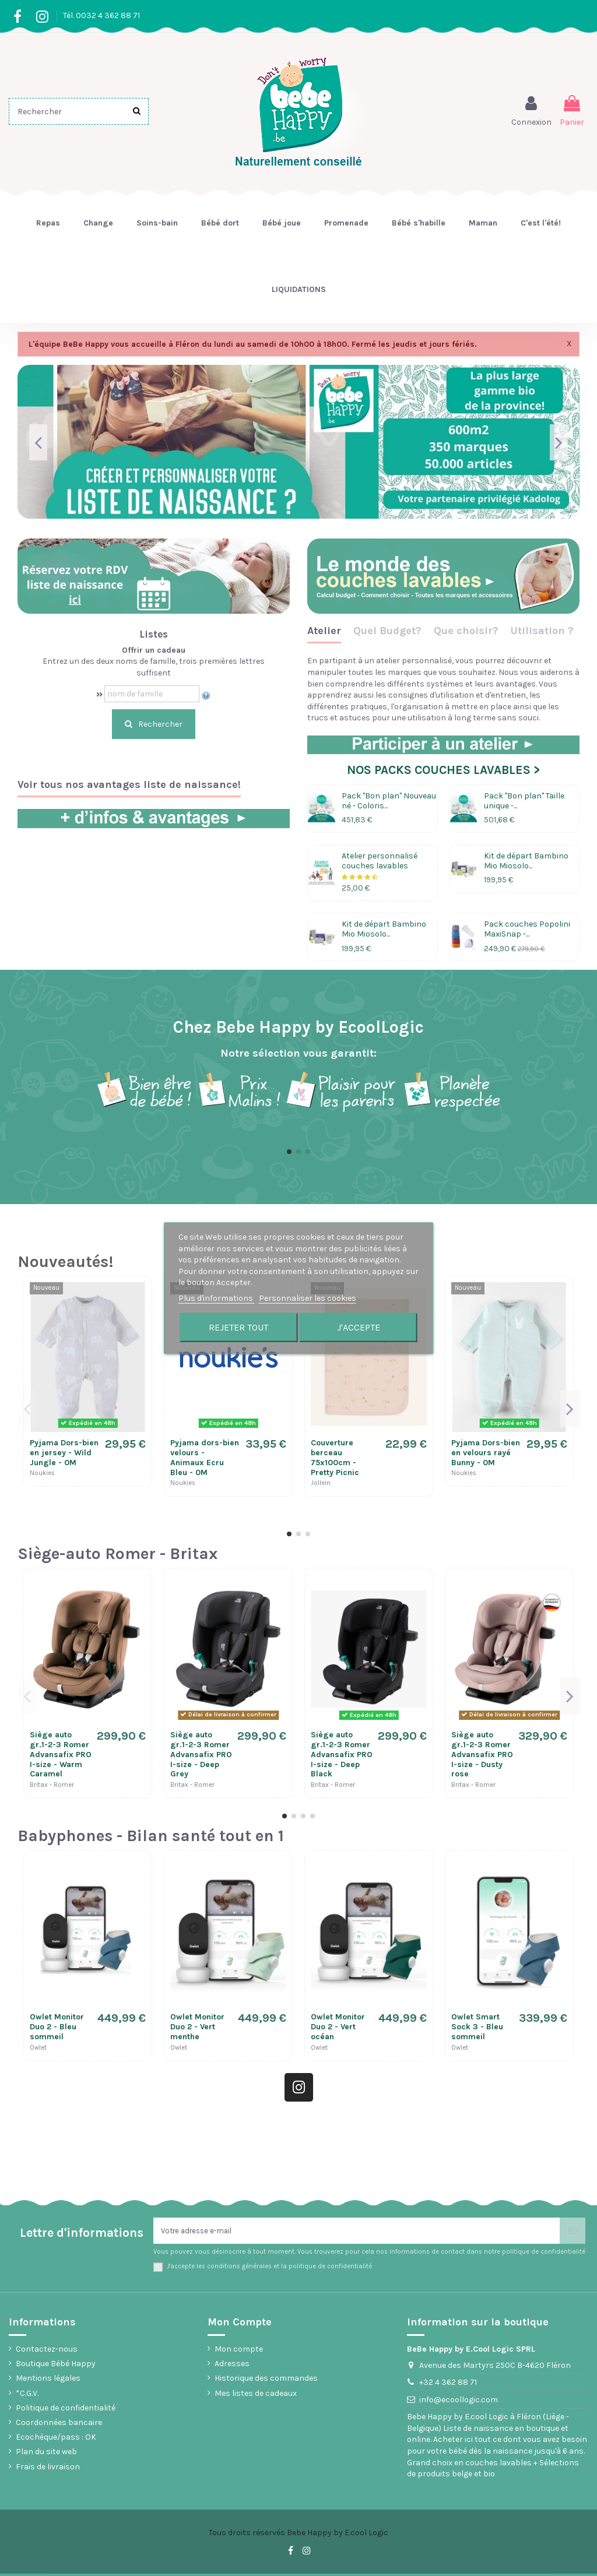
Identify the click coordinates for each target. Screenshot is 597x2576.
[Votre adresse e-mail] (356, 2232)
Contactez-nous (47, 2351)
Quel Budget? (387, 631)
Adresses (232, 2366)
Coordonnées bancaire (59, 2425)
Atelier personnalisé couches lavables (379, 861)
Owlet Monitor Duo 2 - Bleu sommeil (57, 2027)
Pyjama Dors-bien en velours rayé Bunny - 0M (485, 1453)
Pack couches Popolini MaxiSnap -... (527, 929)
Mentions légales (48, 2380)
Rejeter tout (238, 1326)
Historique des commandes (266, 2380)
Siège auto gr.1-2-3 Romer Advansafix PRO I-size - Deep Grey (201, 1754)
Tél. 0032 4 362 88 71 (101, 15)
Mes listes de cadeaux (256, 2395)
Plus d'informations (216, 1298)
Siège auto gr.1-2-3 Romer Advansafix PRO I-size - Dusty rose (482, 1754)
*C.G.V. (27, 2395)
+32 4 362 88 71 (448, 2385)
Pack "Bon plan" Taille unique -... (524, 801)
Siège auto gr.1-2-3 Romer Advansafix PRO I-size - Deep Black (342, 1754)
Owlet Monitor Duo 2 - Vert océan (338, 2027)
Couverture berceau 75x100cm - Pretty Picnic (335, 1457)
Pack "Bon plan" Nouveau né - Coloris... (389, 801)
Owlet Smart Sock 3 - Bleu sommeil (477, 2027)
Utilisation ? (542, 631)
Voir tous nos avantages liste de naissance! (129, 785)
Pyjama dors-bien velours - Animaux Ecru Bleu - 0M (204, 1457)
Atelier (324, 631)
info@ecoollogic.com (458, 2402)
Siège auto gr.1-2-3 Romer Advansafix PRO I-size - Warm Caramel (61, 1754)
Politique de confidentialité (65, 2410)
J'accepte (358, 1326)
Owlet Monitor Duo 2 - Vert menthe (197, 2027)
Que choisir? (466, 631)
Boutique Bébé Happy (56, 2366)
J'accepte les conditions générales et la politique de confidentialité (269, 2268)
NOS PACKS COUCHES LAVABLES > (443, 770)
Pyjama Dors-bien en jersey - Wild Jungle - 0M (64, 1453)
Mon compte (239, 2351)
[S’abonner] (572, 2232)
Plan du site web (46, 2454)
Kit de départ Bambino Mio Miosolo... (526, 861)
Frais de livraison (48, 2468)
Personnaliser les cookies (307, 1298)
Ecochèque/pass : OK (56, 2439)
